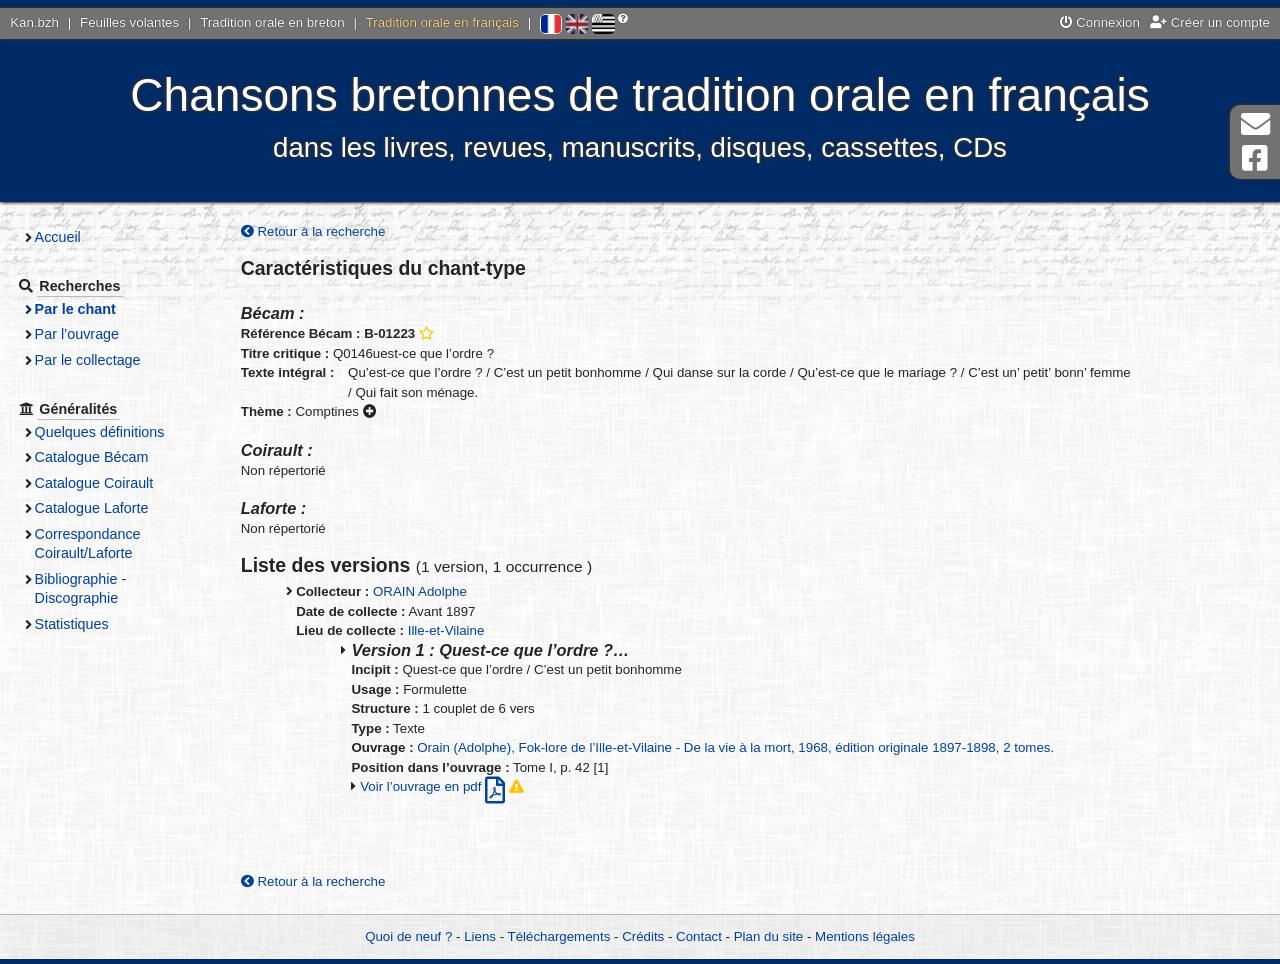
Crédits (643, 936)
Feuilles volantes (129, 22)
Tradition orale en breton (272, 22)
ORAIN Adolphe (420, 592)
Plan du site (768, 936)
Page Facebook (1255, 158)
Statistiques (78, 624)
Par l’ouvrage (83, 334)
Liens (480, 936)
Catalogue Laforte (98, 508)
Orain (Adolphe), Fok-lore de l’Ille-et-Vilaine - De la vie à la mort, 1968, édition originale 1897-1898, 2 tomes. (735, 747)
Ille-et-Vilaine (446, 630)
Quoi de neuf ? (408, 936)
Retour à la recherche (313, 231)
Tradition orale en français (442, 22)
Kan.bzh (34, 22)
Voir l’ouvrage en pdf (434, 786)
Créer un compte (1210, 22)
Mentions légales (865, 936)
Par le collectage (94, 360)
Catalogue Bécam (98, 457)
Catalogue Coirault (100, 483)
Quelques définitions (106, 432)
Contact (699, 936)
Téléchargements (559, 936)
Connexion (1100, 22)
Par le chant (81, 309)
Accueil (64, 237)
